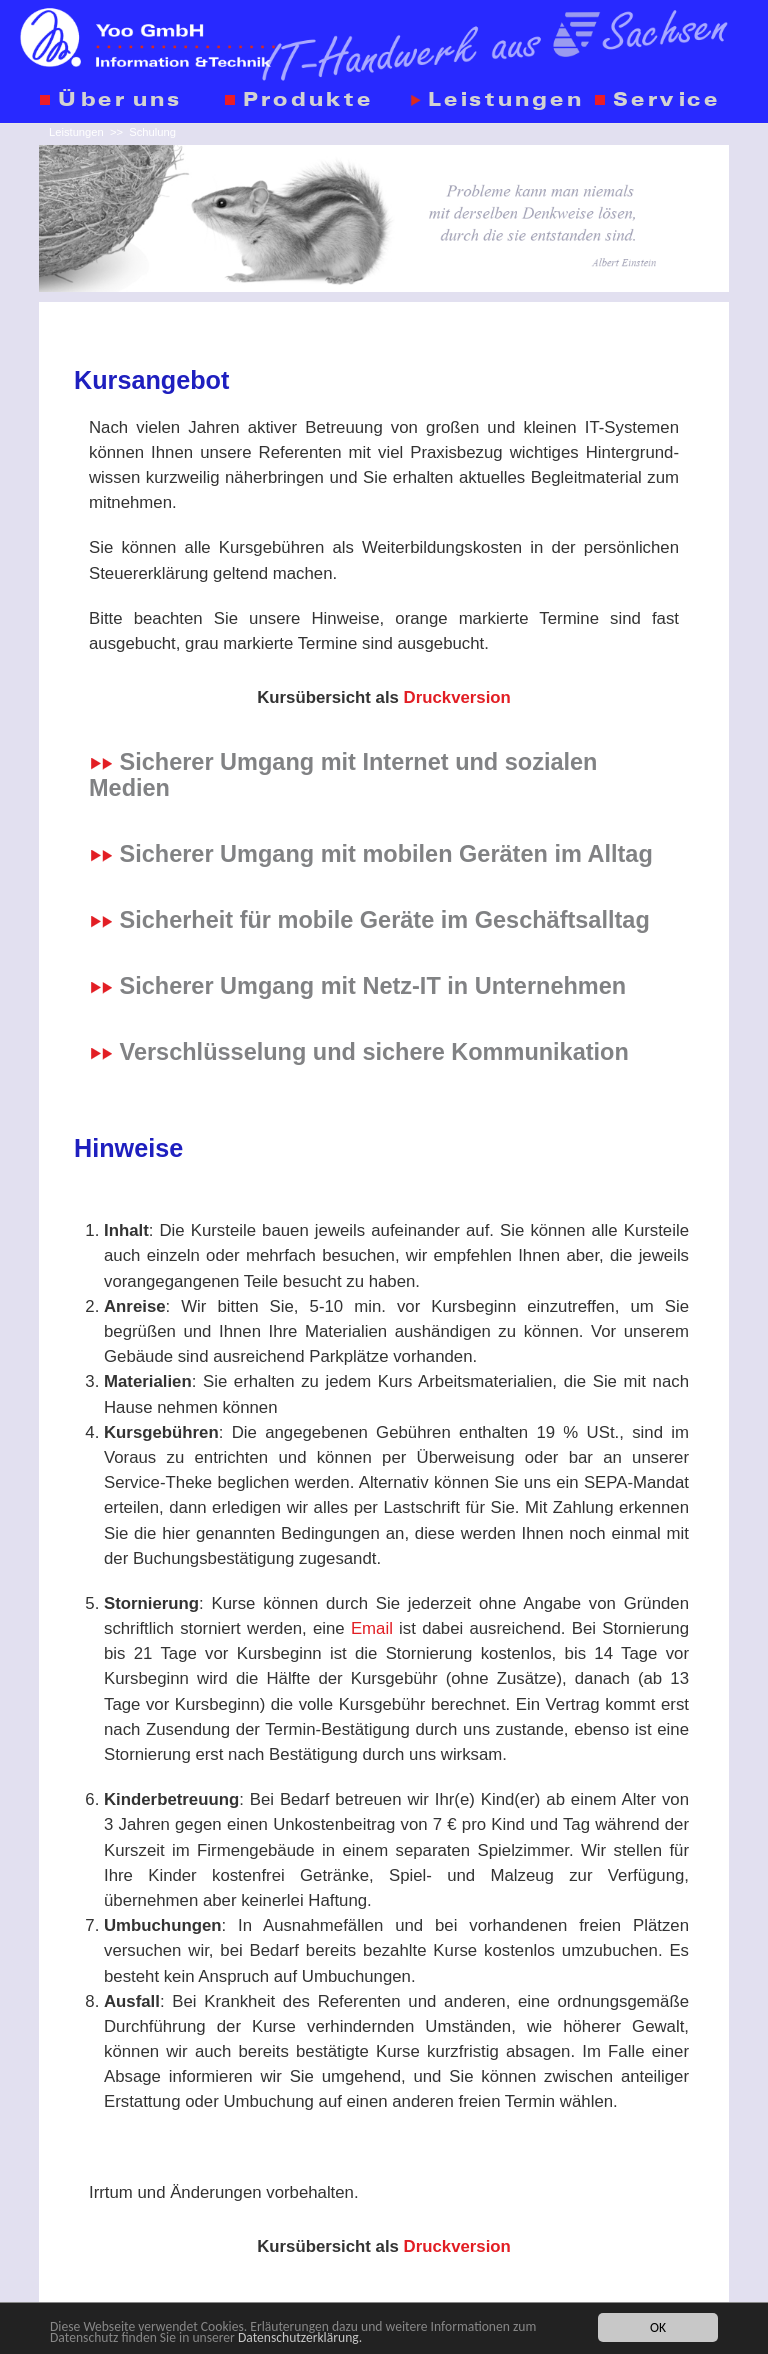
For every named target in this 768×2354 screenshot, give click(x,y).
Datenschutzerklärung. (300, 2338)
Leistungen (76, 132)
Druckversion (457, 697)
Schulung (152, 132)
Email (372, 1628)
